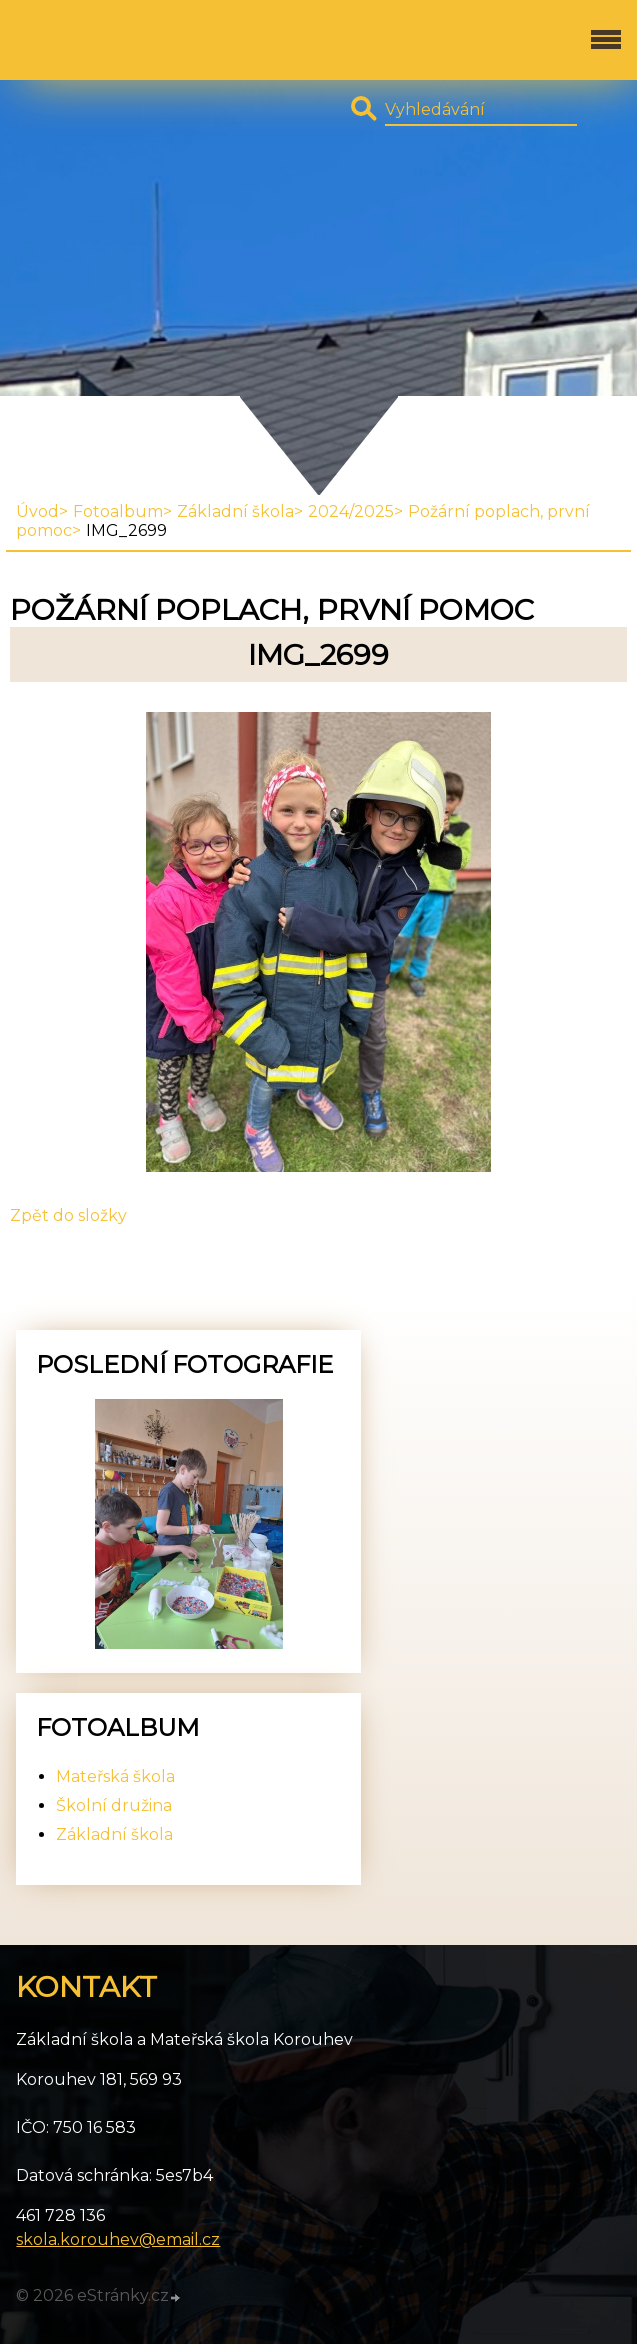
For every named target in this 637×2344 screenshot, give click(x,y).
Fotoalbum (118, 511)
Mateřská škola (115, 1776)
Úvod (37, 511)
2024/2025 (351, 511)
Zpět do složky (68, 1215)
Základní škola (235, 511)
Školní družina (114, 1805)
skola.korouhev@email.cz (118, 2239)
